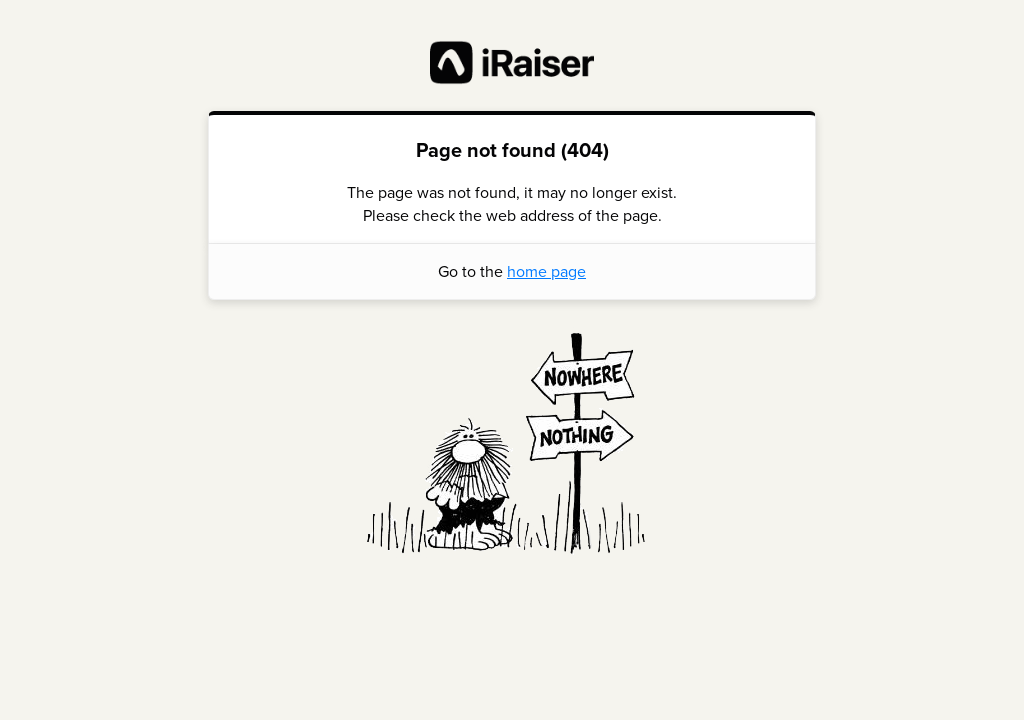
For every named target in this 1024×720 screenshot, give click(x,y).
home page (546, 271)
